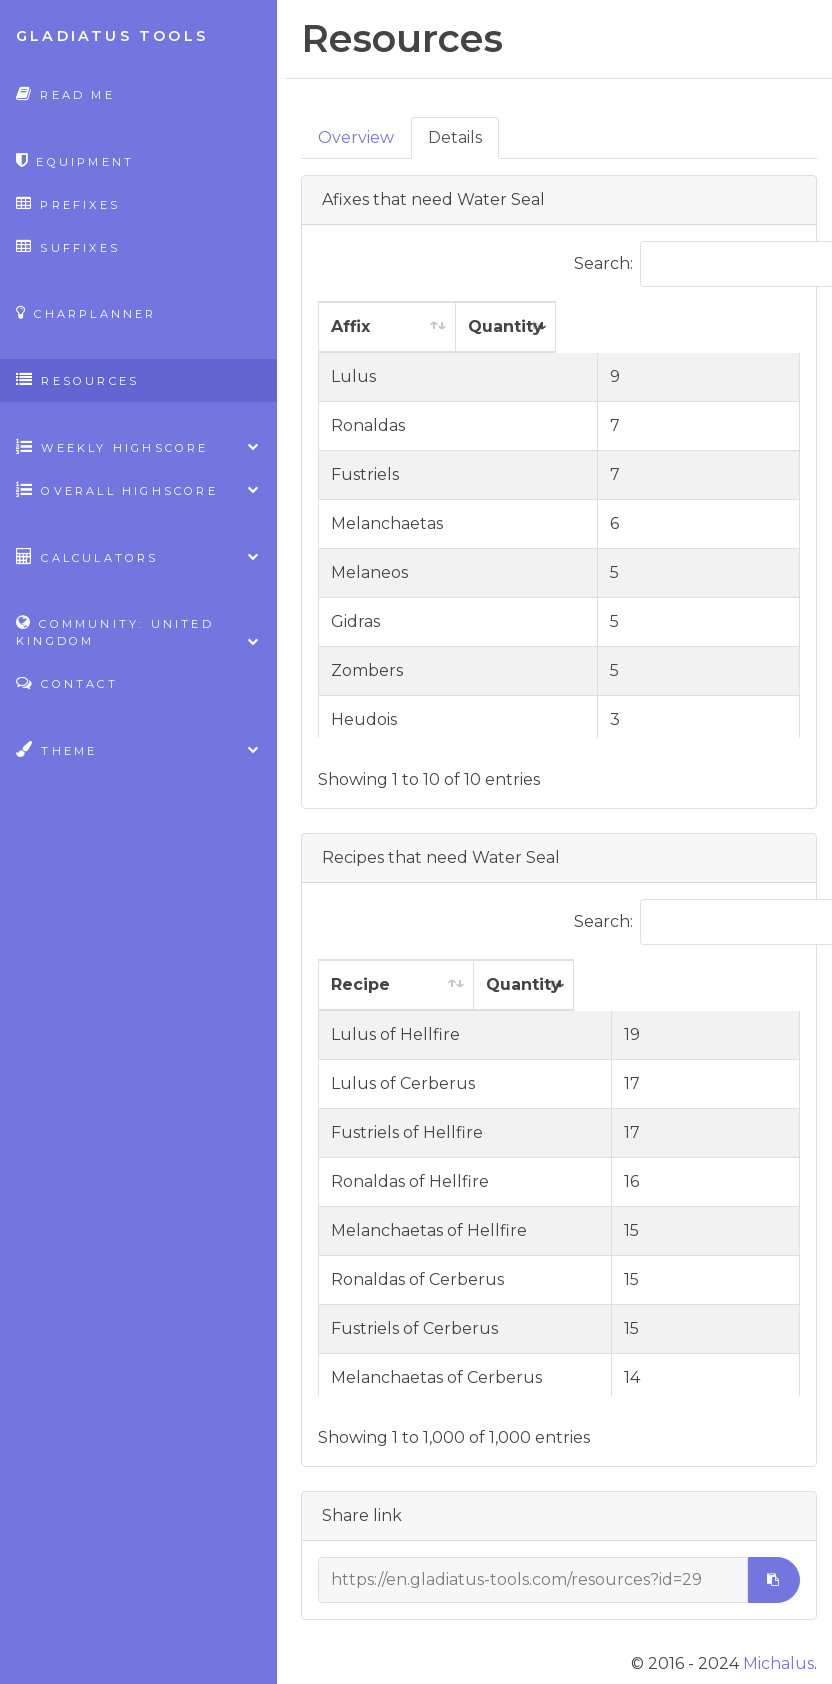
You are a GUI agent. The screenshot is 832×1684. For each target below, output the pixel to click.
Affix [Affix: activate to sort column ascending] (350, 326)
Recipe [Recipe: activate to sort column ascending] (360, 984)
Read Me (65, 93)
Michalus (778, 1663)
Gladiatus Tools (112, 36)
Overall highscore (138, 489)
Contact (67, 682)
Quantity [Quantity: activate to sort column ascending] (646, 326)
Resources (77, 379)
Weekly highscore (138, 446)
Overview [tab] (356, 137)
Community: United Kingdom (138, 632)
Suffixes (68, 246)
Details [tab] (455, 137)
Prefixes (68, 203)
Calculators (138, 556)
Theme (138, 749)
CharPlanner (86, 312)
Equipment (75, 160)
